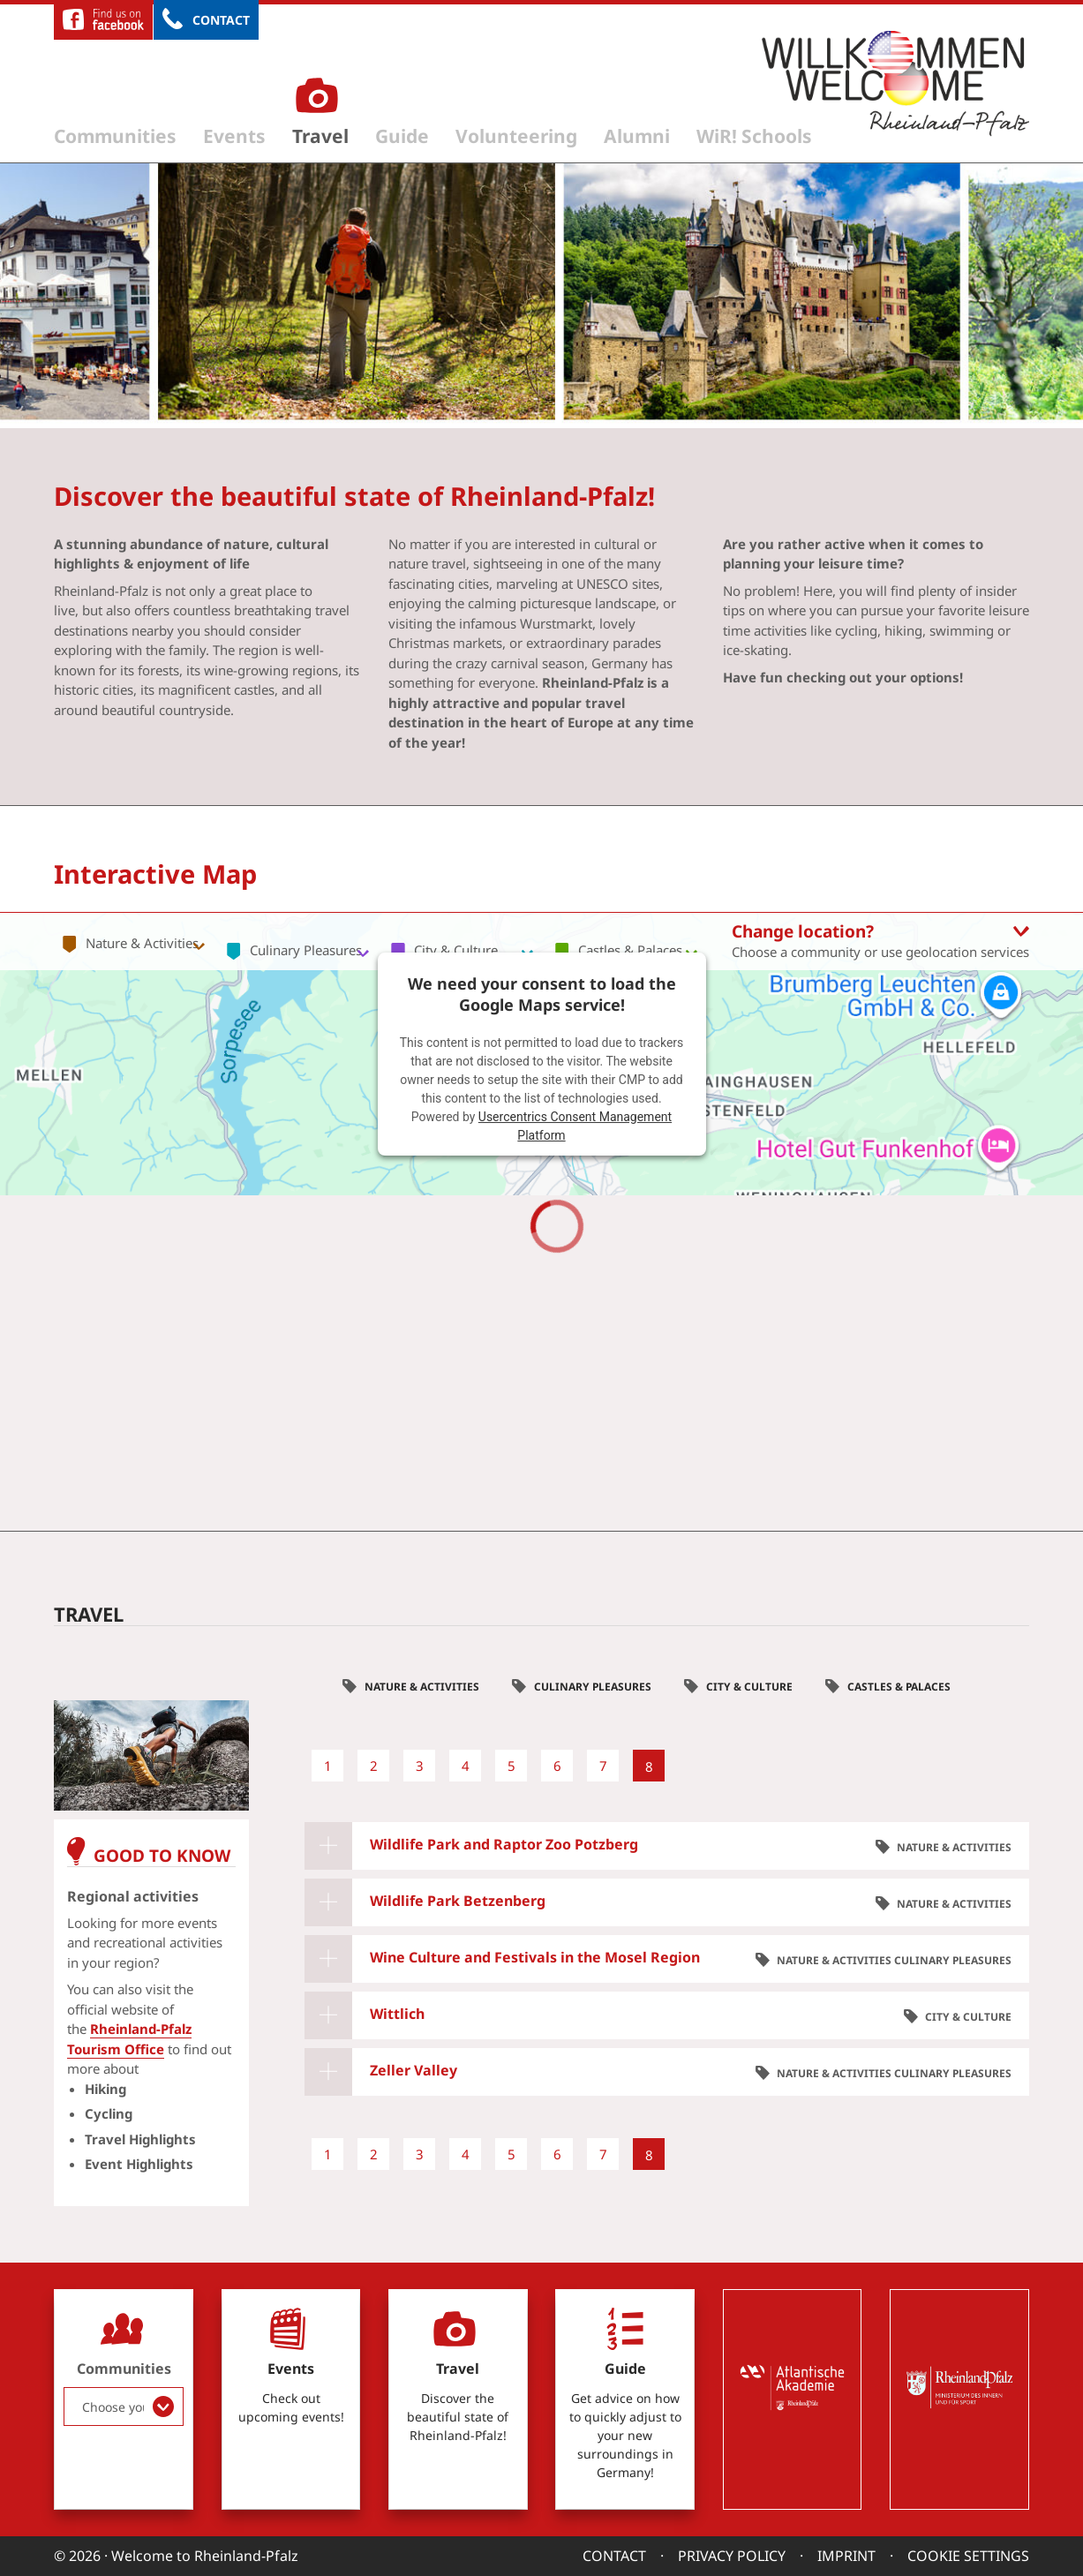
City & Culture (749, 1686)
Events (234, 136)
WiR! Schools (754, 136)
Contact (221, 19)
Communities (115, 136)
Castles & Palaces (899, 1686)
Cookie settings (968, 2555)
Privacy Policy (732, 2555)
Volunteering (516, 136)
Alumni (637, 136)
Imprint (846, 2555)
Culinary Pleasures (592, 1686)
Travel (320, 136)
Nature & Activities (422, 1686)
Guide (402, 136)
